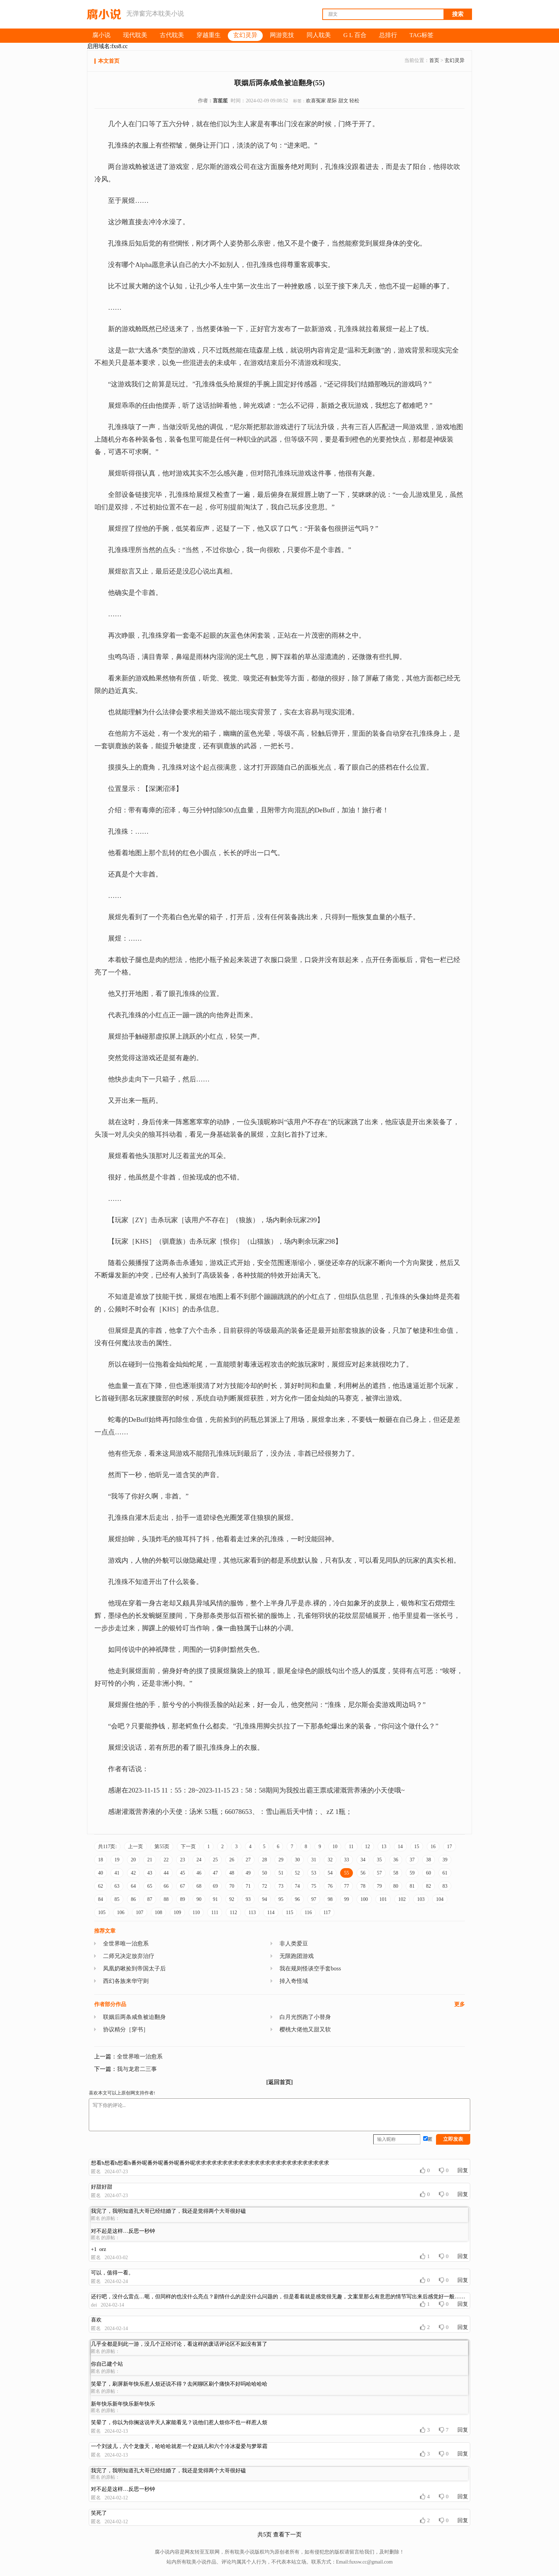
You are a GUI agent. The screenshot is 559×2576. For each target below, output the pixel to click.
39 (444, 1859)
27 (248, 1859)
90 (198, 1899)
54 (330, 1873)
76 (330, 1886)
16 (433, 1846)
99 (346, 1899)
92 (231, 1899)
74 (297, 1886)
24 (198, 1859)
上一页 (135, 1846)
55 (346, 1873)
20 (133, 1859)
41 (116, 1873)
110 (196, 1912)
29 (280, 1859)
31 (313, 1859)
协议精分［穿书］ (126, 2029)
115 (289, 1912)
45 (182, 1873)
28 (264, 1859)
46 (198, 1873)
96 (297, 1899)
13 (383, 1846)
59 (412, 1873)
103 (421, 1899)
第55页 (161, 1846)
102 (402, 1899)
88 (166, 1899)
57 (379, 1873)
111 (214, 1912)
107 (139, 1912)
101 (383, 1899)
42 (133, 1873)
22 (166, 1859)
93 (248, 1899)
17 (449, 1846)
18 (100, 1859)
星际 (332, 100)
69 (215, 1886)
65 (149, 1886)
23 (182, 1859)
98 (330, 1899)
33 (346, 1859)
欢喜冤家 (316, 100)
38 (428, 1859)
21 (149, 1859)
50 (264, 1873)
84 (100, 1899)
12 (367, 1846)
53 (313, 1873)
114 (270, 1912)
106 (120, 1912)
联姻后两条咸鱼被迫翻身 (134, 2017)
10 (334, 1846)
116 (308, 1912)
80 (395, 1886)
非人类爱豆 (294, 1943)
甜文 (343, 100)
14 (400, 1846)
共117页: (107, 1846)
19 (116, 1859)
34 (362, 1859)
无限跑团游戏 (297, 1956)
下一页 (188, 1846)
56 (362, 1873)
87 (149, 1899)
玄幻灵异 (455, 60)
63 (116, 1886)
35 (379, 1859)
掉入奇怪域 (294, 1981)
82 (428, 1886)
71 (248, 1886)
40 (100, 1873)
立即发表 (453, 2139)
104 (439, 1899)
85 (116, 1899)
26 (231, 1859)
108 (158, 1912)
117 (326, 1912)
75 (313, 1886)
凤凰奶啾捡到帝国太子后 (134, 1968)
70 (231, 1886)
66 (166, 1886)
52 (297, 1873)
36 (395, 1859)
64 (133, 1886)
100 (364, 1899)
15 (416, 1846)
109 (177, 1912)
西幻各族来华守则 (126, 1981)
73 (280, 1886)
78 (362, 1886)
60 (428, 1873)
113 (252, 1912)
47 (215, 1873)
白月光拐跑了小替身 (305, 2017)
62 (100, 1886)
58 (395, 1873)
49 (248, 1873)
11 (351, 1846)
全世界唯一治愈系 (126, 1943)
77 (346, 1886)
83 (444, 1886)
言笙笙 (220, 100)
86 (133, 1899)
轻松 (354, 100)
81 (412, 1886)
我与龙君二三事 (137, 2069)
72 (264, 1886)
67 (182, 1886)
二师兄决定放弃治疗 (128, 1956)
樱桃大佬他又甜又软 (305, 2029)
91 (215, 1899)
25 (215, 1859)
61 (444, 1873)
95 (280, 1899)
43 (149, 1873)
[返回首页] (279, 2082)
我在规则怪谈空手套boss (310, 1968)
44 (166, 1873)
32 (330, 1859)
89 (182, 1899)
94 (264, 1899)
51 (280, 1873)
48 (231, 1873)
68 (198, 1886)
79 (379, 1886)
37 (412, 1859)
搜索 (457, 14)
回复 (462, 2170)
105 (102, 1912)
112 (233, 1912)
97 (313, 1899)
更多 (459, 2004)
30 (297, 1859)
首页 (434, 60)
